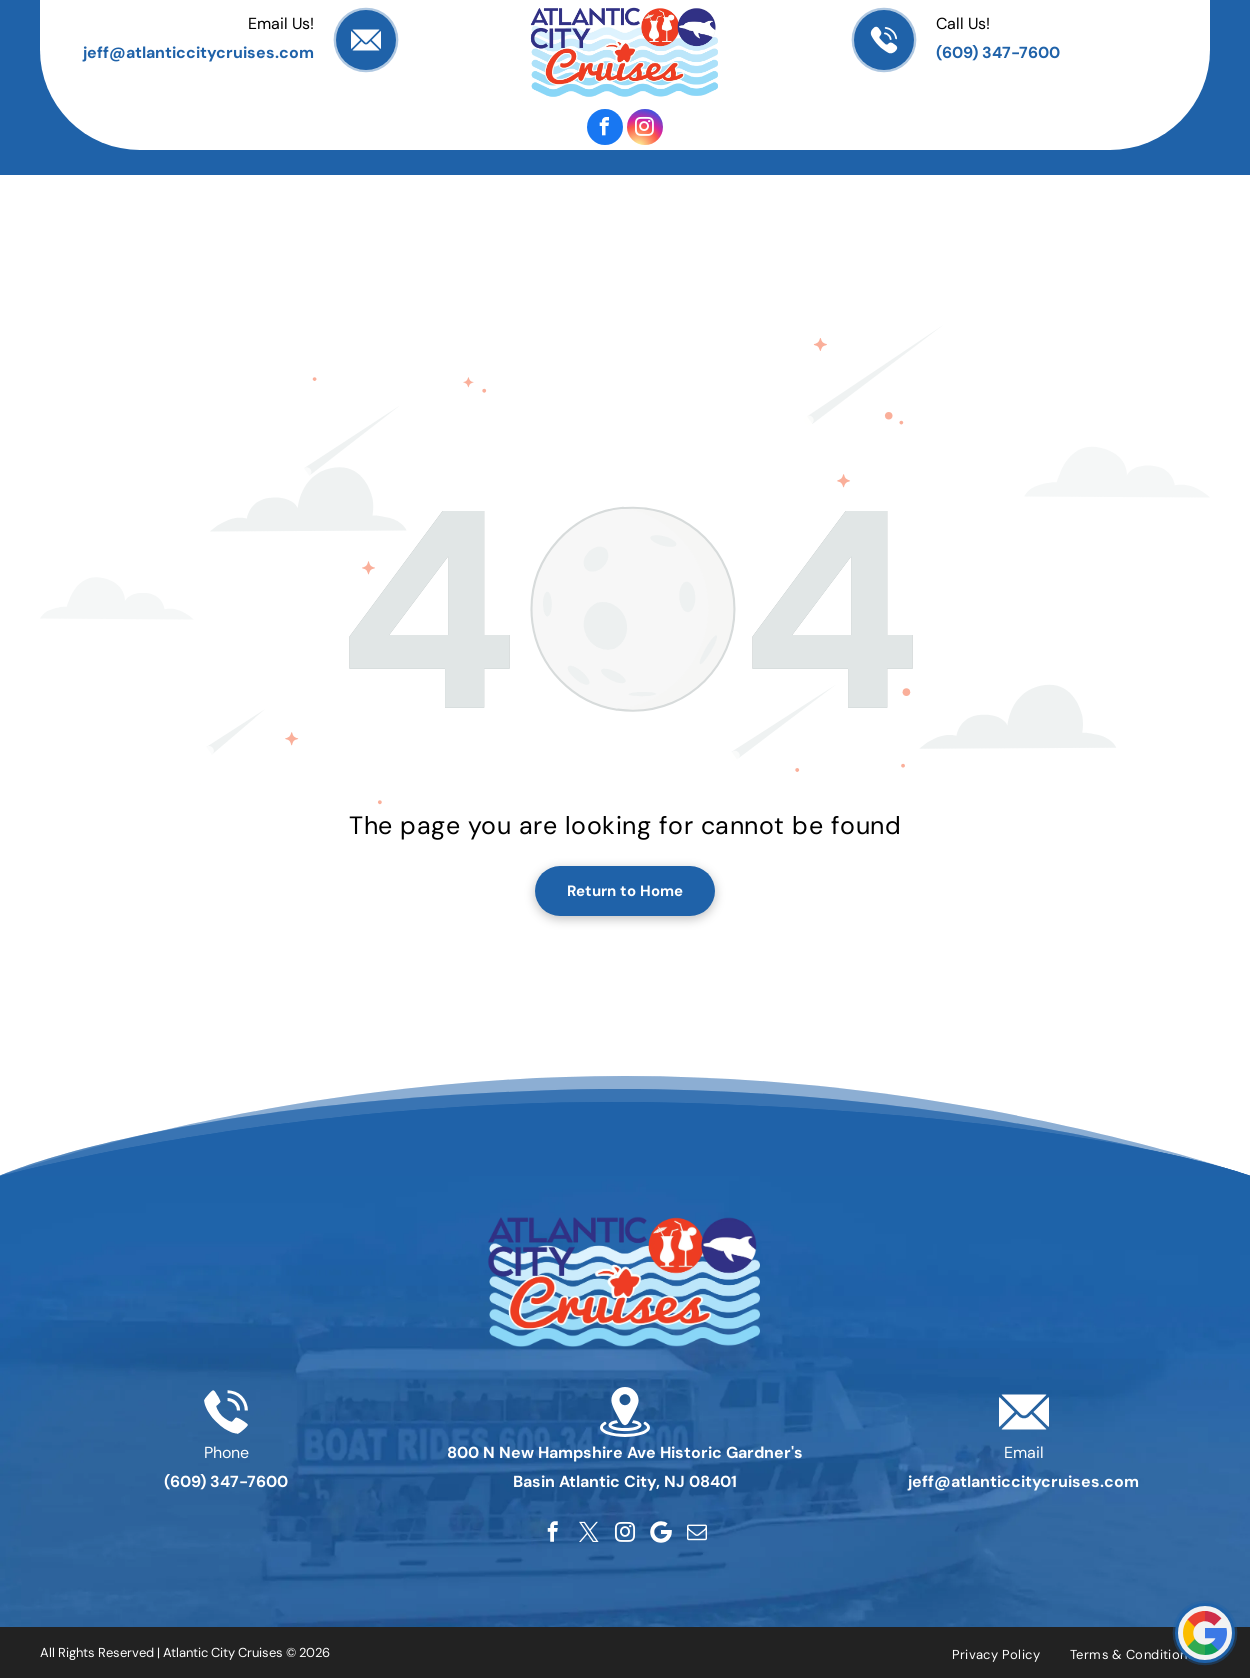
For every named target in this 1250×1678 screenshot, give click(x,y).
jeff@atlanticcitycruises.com (198, 52)
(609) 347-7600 (998, 52)
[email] (697, 1532)
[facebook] (605, 127)
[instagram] (645, 127)
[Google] (661, 1532)
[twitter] (589, 1532)
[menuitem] (138, 185)
